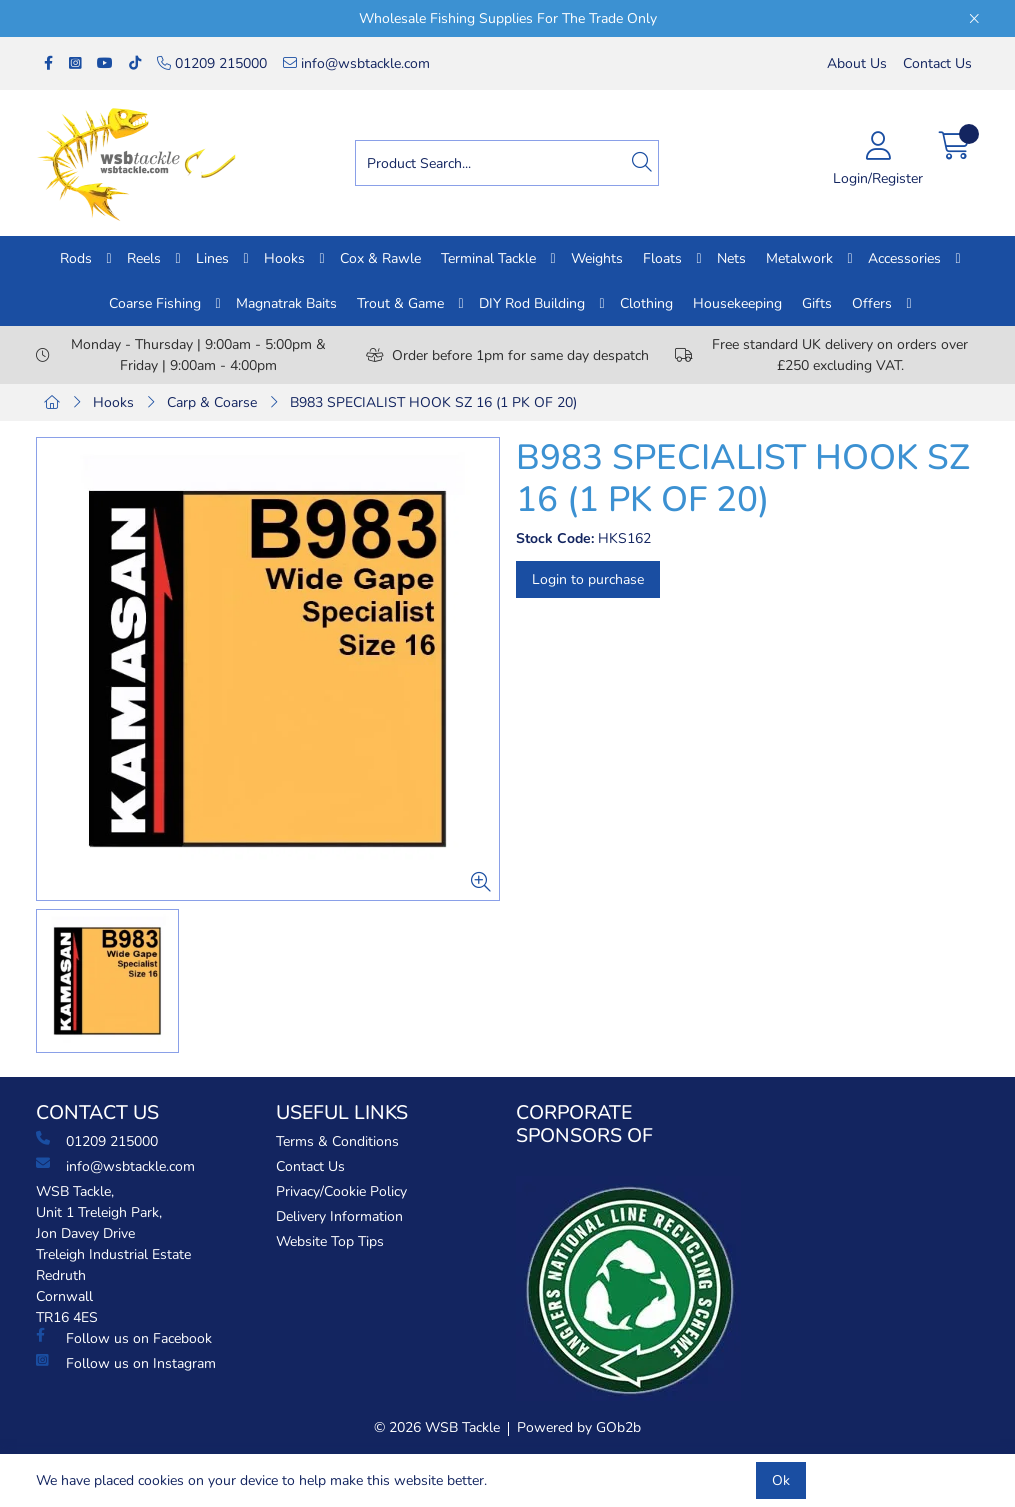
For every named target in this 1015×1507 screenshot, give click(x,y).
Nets (731, 258)
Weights (597, 258)
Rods (76, 258)
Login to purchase (588, 579)
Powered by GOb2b (579, 1427)
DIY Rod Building (532, 303)
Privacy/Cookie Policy (341, 1191)
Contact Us (937, 63)
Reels (144, 258)
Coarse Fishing (155, 303)
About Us (857, 63)
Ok (781, 1480)
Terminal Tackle (488, 258)
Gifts (817, 303)
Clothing (646, 303)
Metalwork (799, 258)
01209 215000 (212, 63)
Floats (662, 258)
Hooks (284, 258)
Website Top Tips (330, 1241)
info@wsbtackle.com (356, 63)
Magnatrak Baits (286, 303)
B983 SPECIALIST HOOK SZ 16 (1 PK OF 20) (433, 402)
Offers (872, 303)
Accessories (904, 258)
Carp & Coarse (212, 402)
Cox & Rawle (380, 258)
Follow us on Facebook (124, 1338)
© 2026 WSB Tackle (437, 1427)
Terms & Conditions (337, 1141)
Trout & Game (400, 303)
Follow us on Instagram (126, 1363)
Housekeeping (737, 303)
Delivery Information (339, 1216)
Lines (212, 258)
